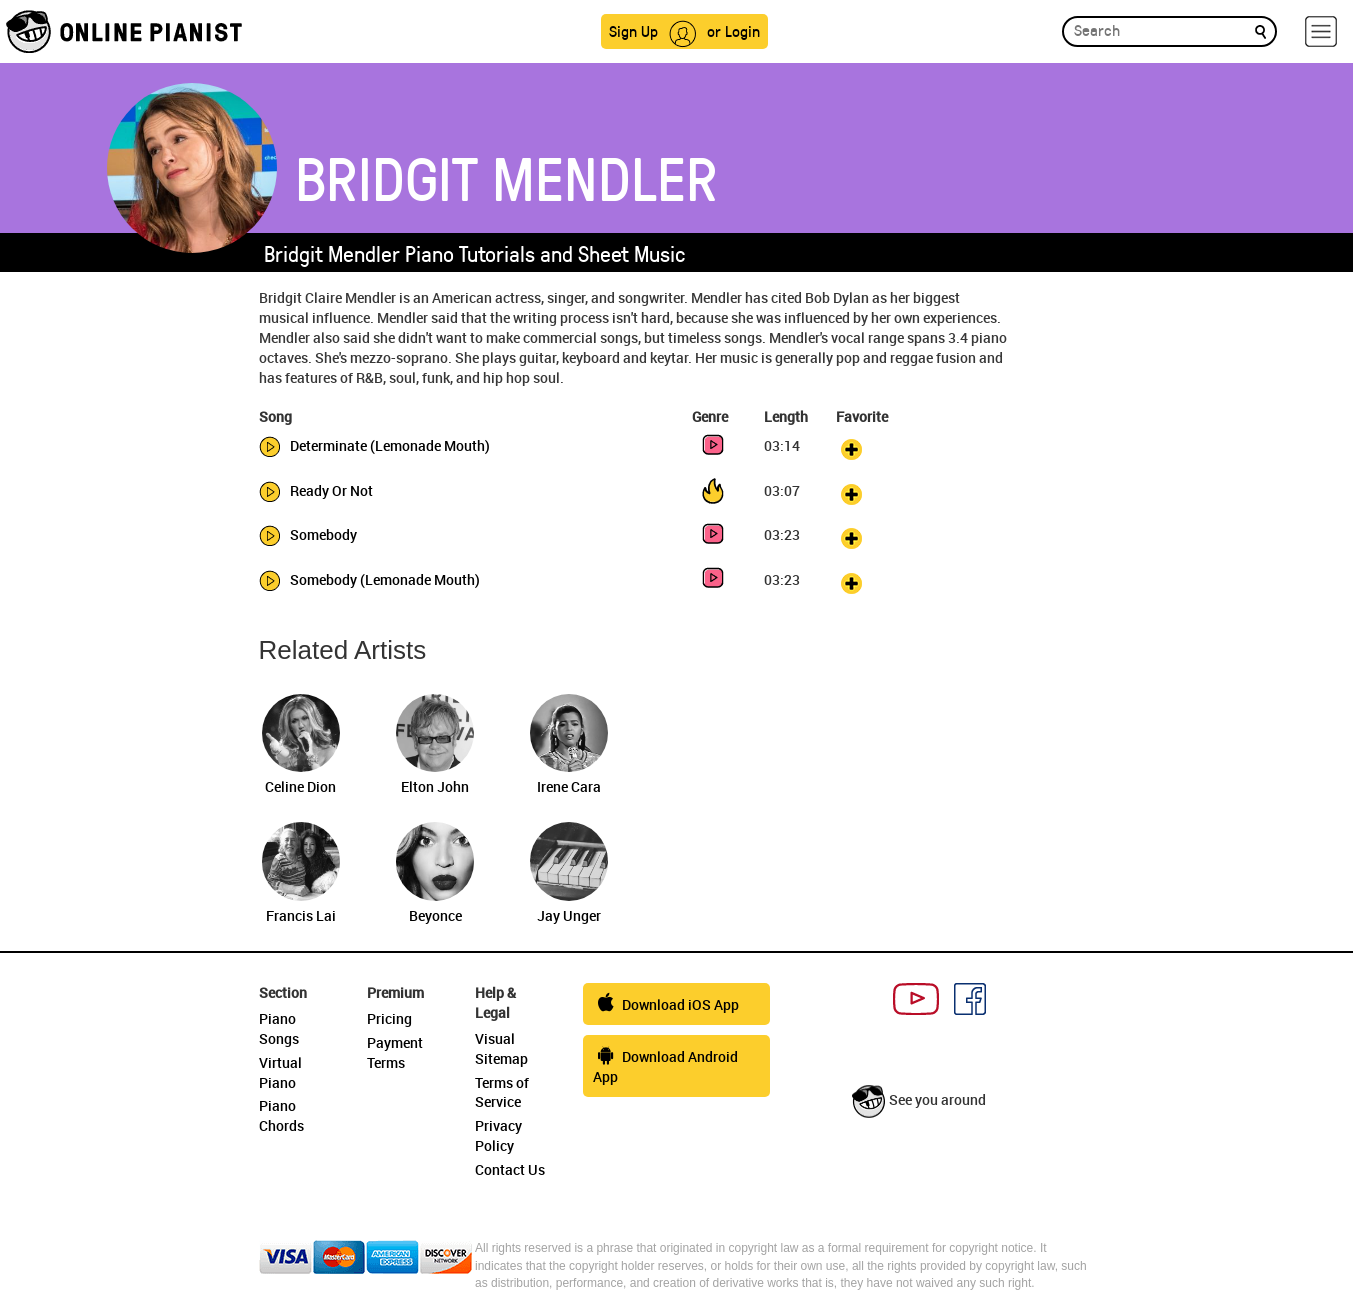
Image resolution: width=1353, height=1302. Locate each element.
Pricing (389, 1018)
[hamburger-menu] (1321, 31)
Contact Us (510, 1169)
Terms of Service (502, 1092)
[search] (1260, 30)
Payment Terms (395, 1052)
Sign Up (633, 30)
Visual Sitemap (501, 1048)
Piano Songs (279, 1028)
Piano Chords (281, 1115)
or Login (733, 30)
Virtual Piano (280, 1072)
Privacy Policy (498, 1135)
